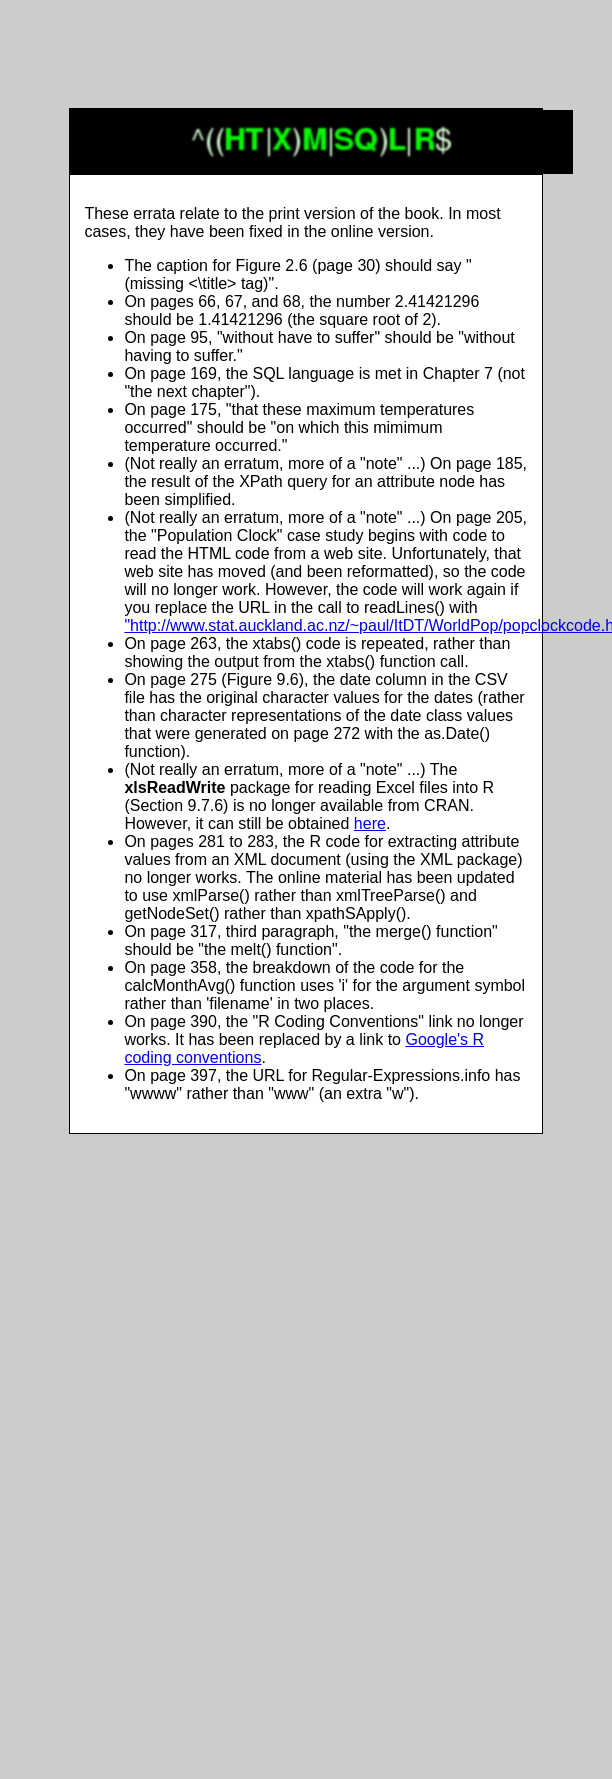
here (370, 823)
